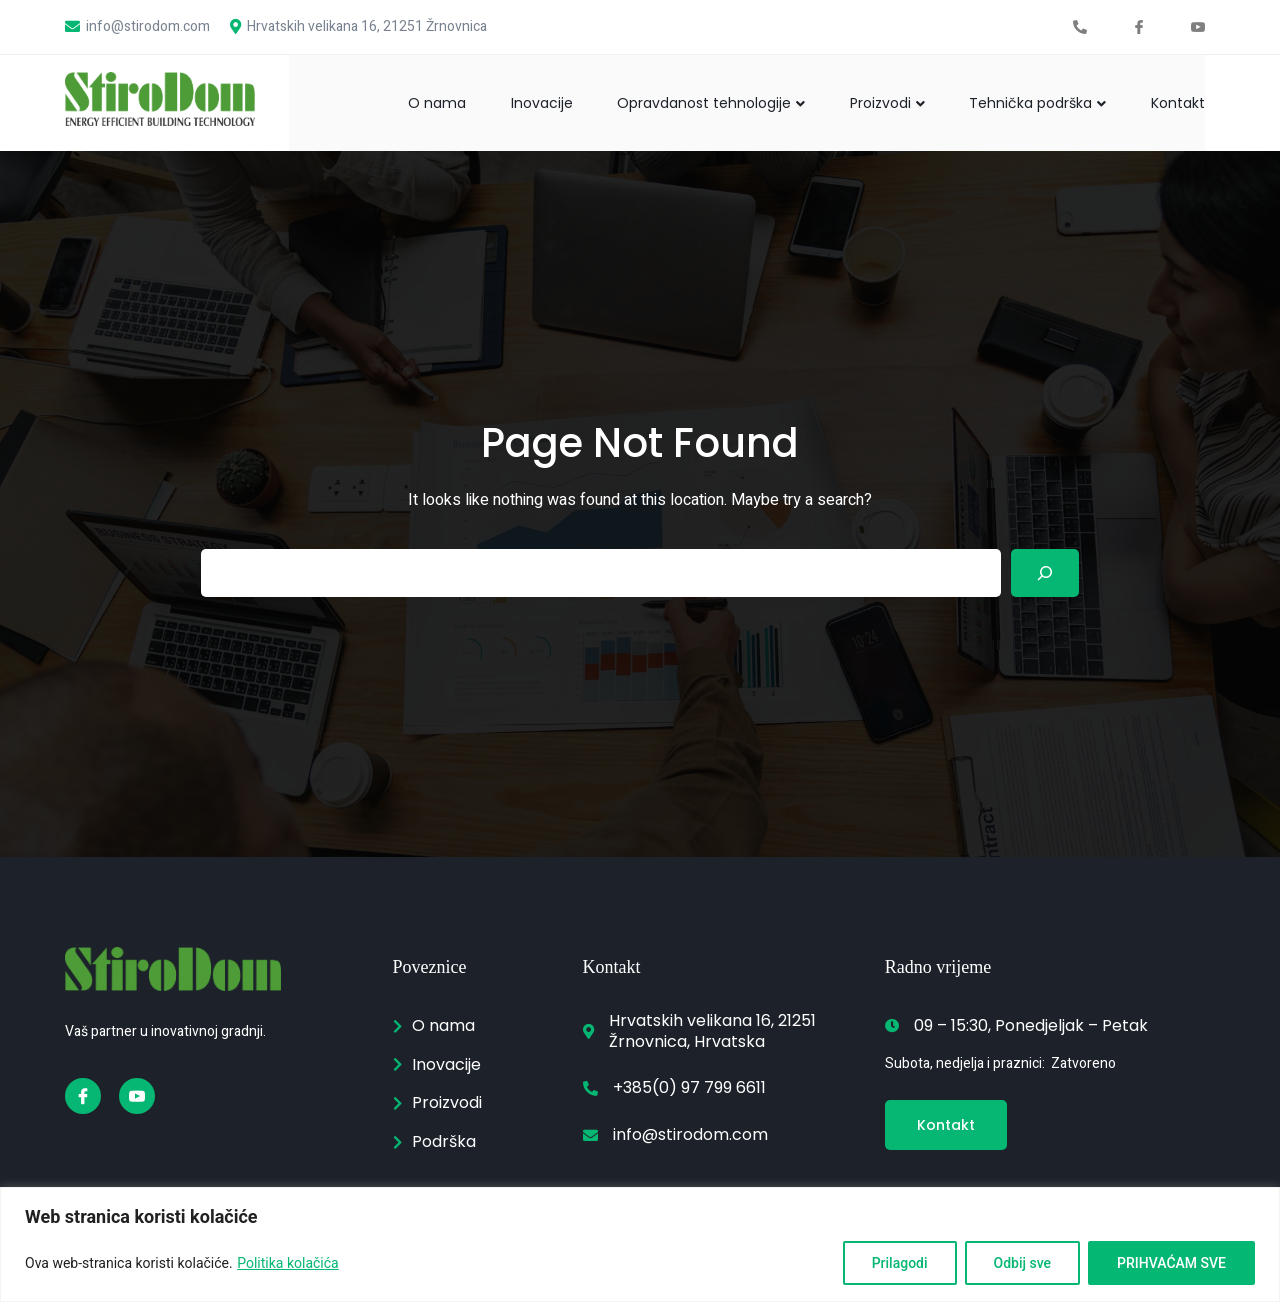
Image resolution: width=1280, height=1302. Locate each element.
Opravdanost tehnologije (695, 102)
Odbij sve (1023, 1263)
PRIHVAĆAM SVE (1171, 1263)
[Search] (1045, 573)
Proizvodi (876, 102)
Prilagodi (900, 1263)
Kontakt (1178, 102)
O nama (410, 102)
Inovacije (520, 102)
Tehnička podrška (1032, 102)
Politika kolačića (287, 1263)
